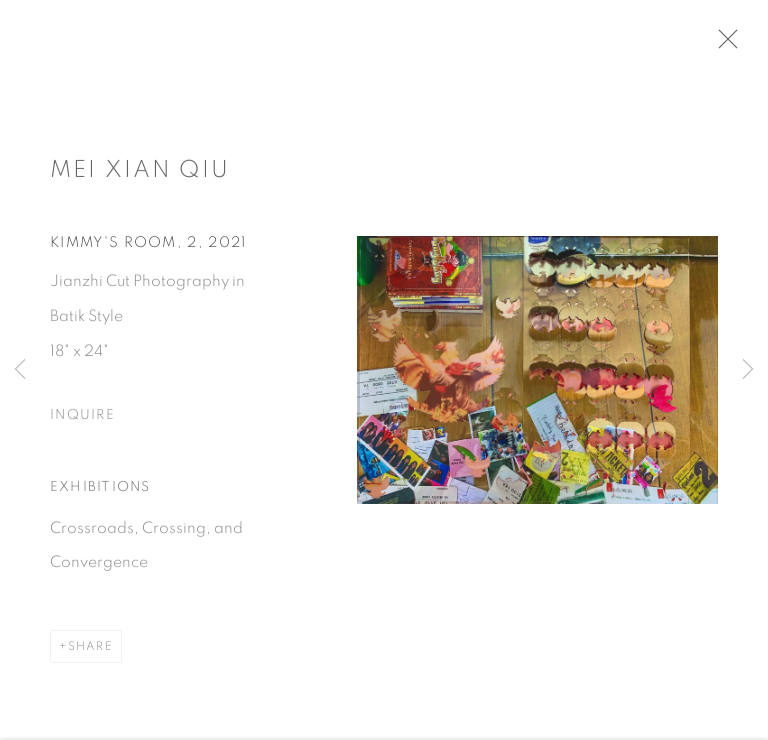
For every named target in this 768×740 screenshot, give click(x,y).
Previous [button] (20, 370)
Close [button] (737, 45)
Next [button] (748, 370)
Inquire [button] (82, 422)
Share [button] (90, 653)
